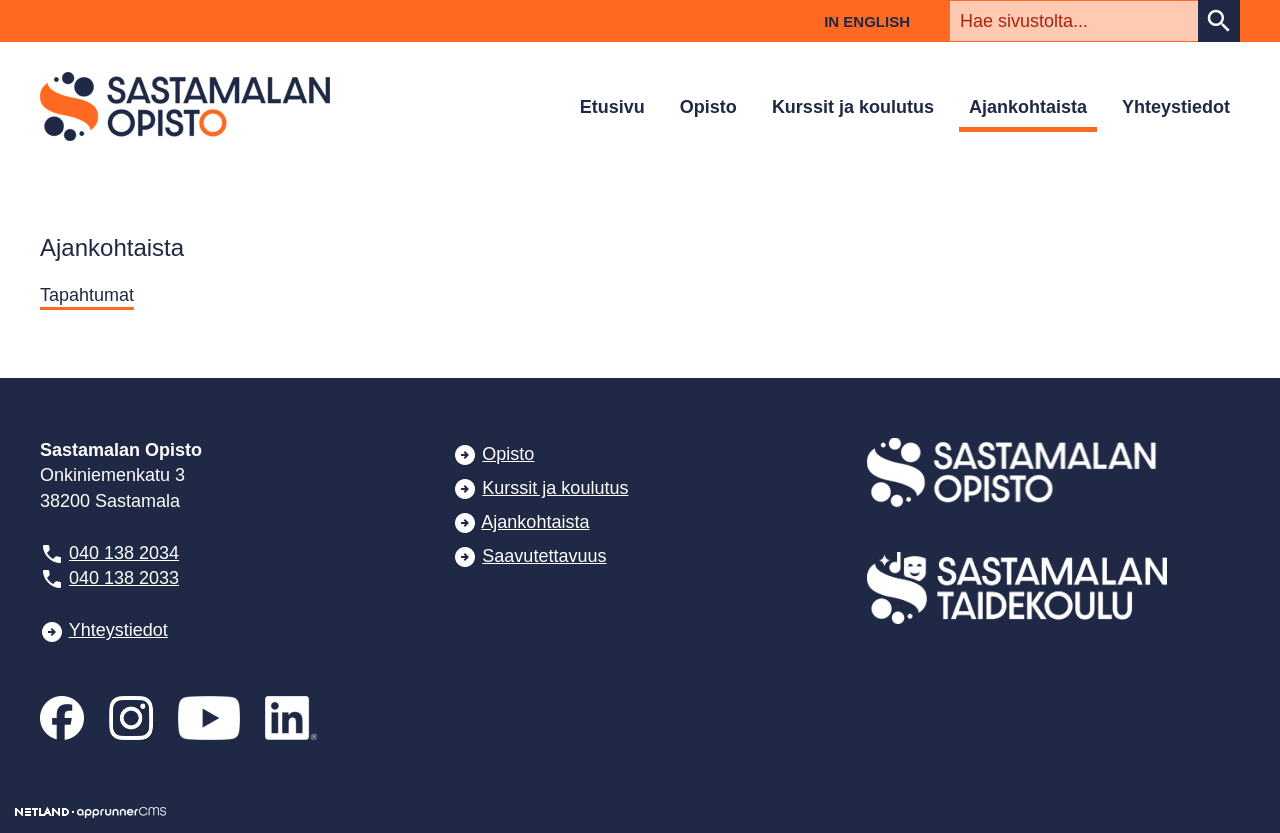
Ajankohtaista (1028, 107)
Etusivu (612, 107)
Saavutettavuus (544, 556)
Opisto (708, 107)
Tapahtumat (87, 295)
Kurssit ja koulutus (853, 107)
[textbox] (1074, 21)
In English (867, 21)
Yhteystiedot (1176, 107)
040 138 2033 (124, 578)
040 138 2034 (124, 553)
